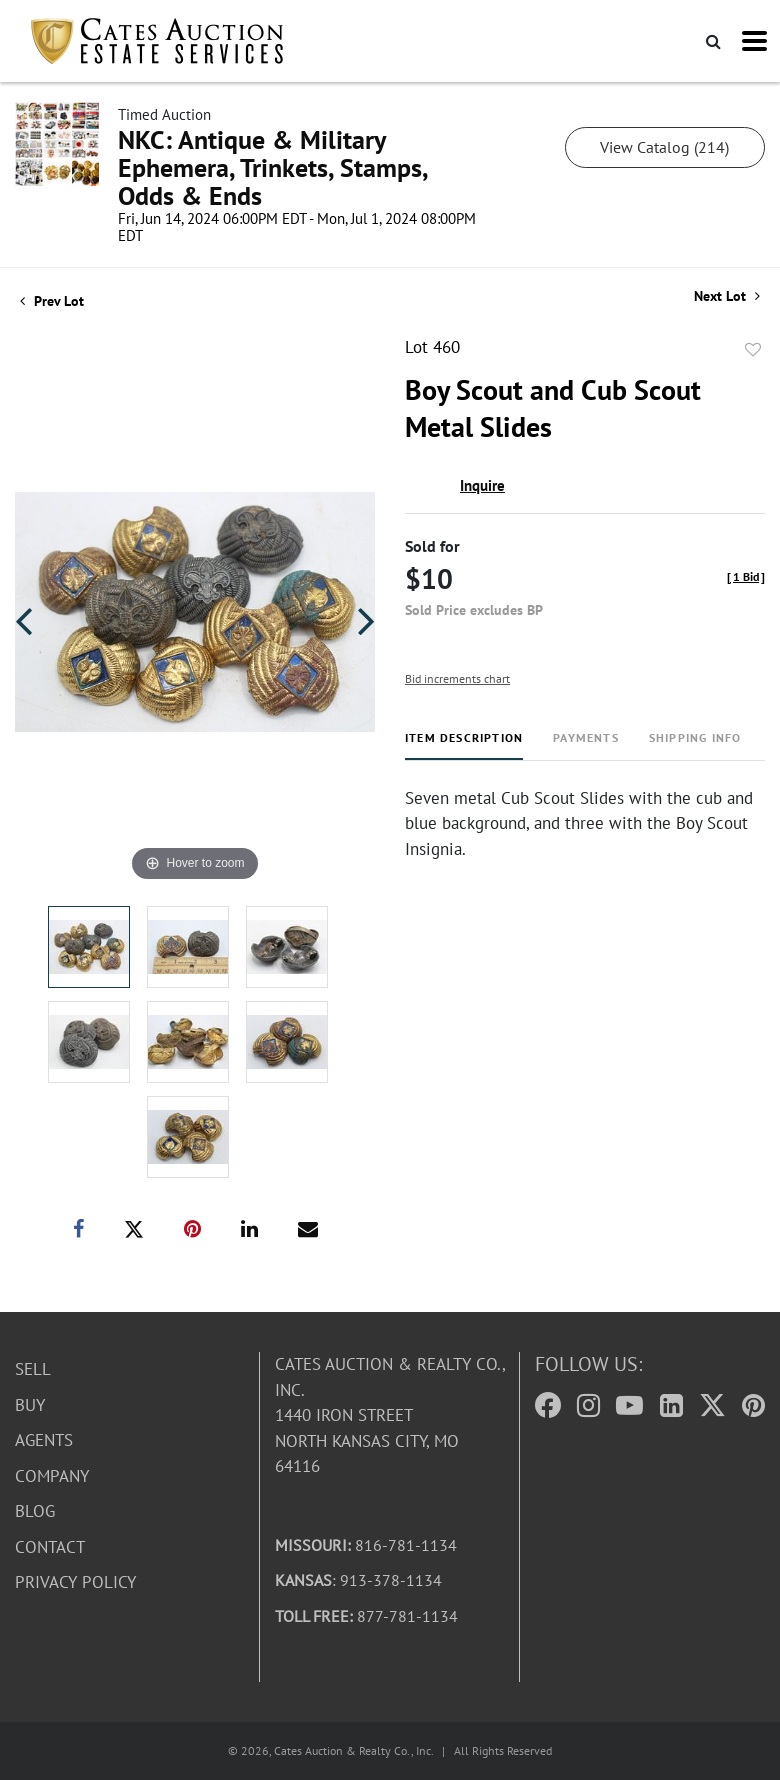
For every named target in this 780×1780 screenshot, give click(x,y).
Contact (50, 1547)
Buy (30, 1405)
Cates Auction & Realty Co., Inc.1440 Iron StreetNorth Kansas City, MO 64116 (390, 1415)
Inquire (482, 485)
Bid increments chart (457, 678)
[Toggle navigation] (754, 41)
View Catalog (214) (664, 147)
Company (52, 1476)
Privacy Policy (75, 1582)
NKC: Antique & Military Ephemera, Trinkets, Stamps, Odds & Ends (272, 167)
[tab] (464, 745)
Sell (33, 1369)
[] (746, 576)
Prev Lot (52, 301)
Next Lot (727, 296)
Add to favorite (753, 350)
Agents (44, 1440)
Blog (35, 1511)
